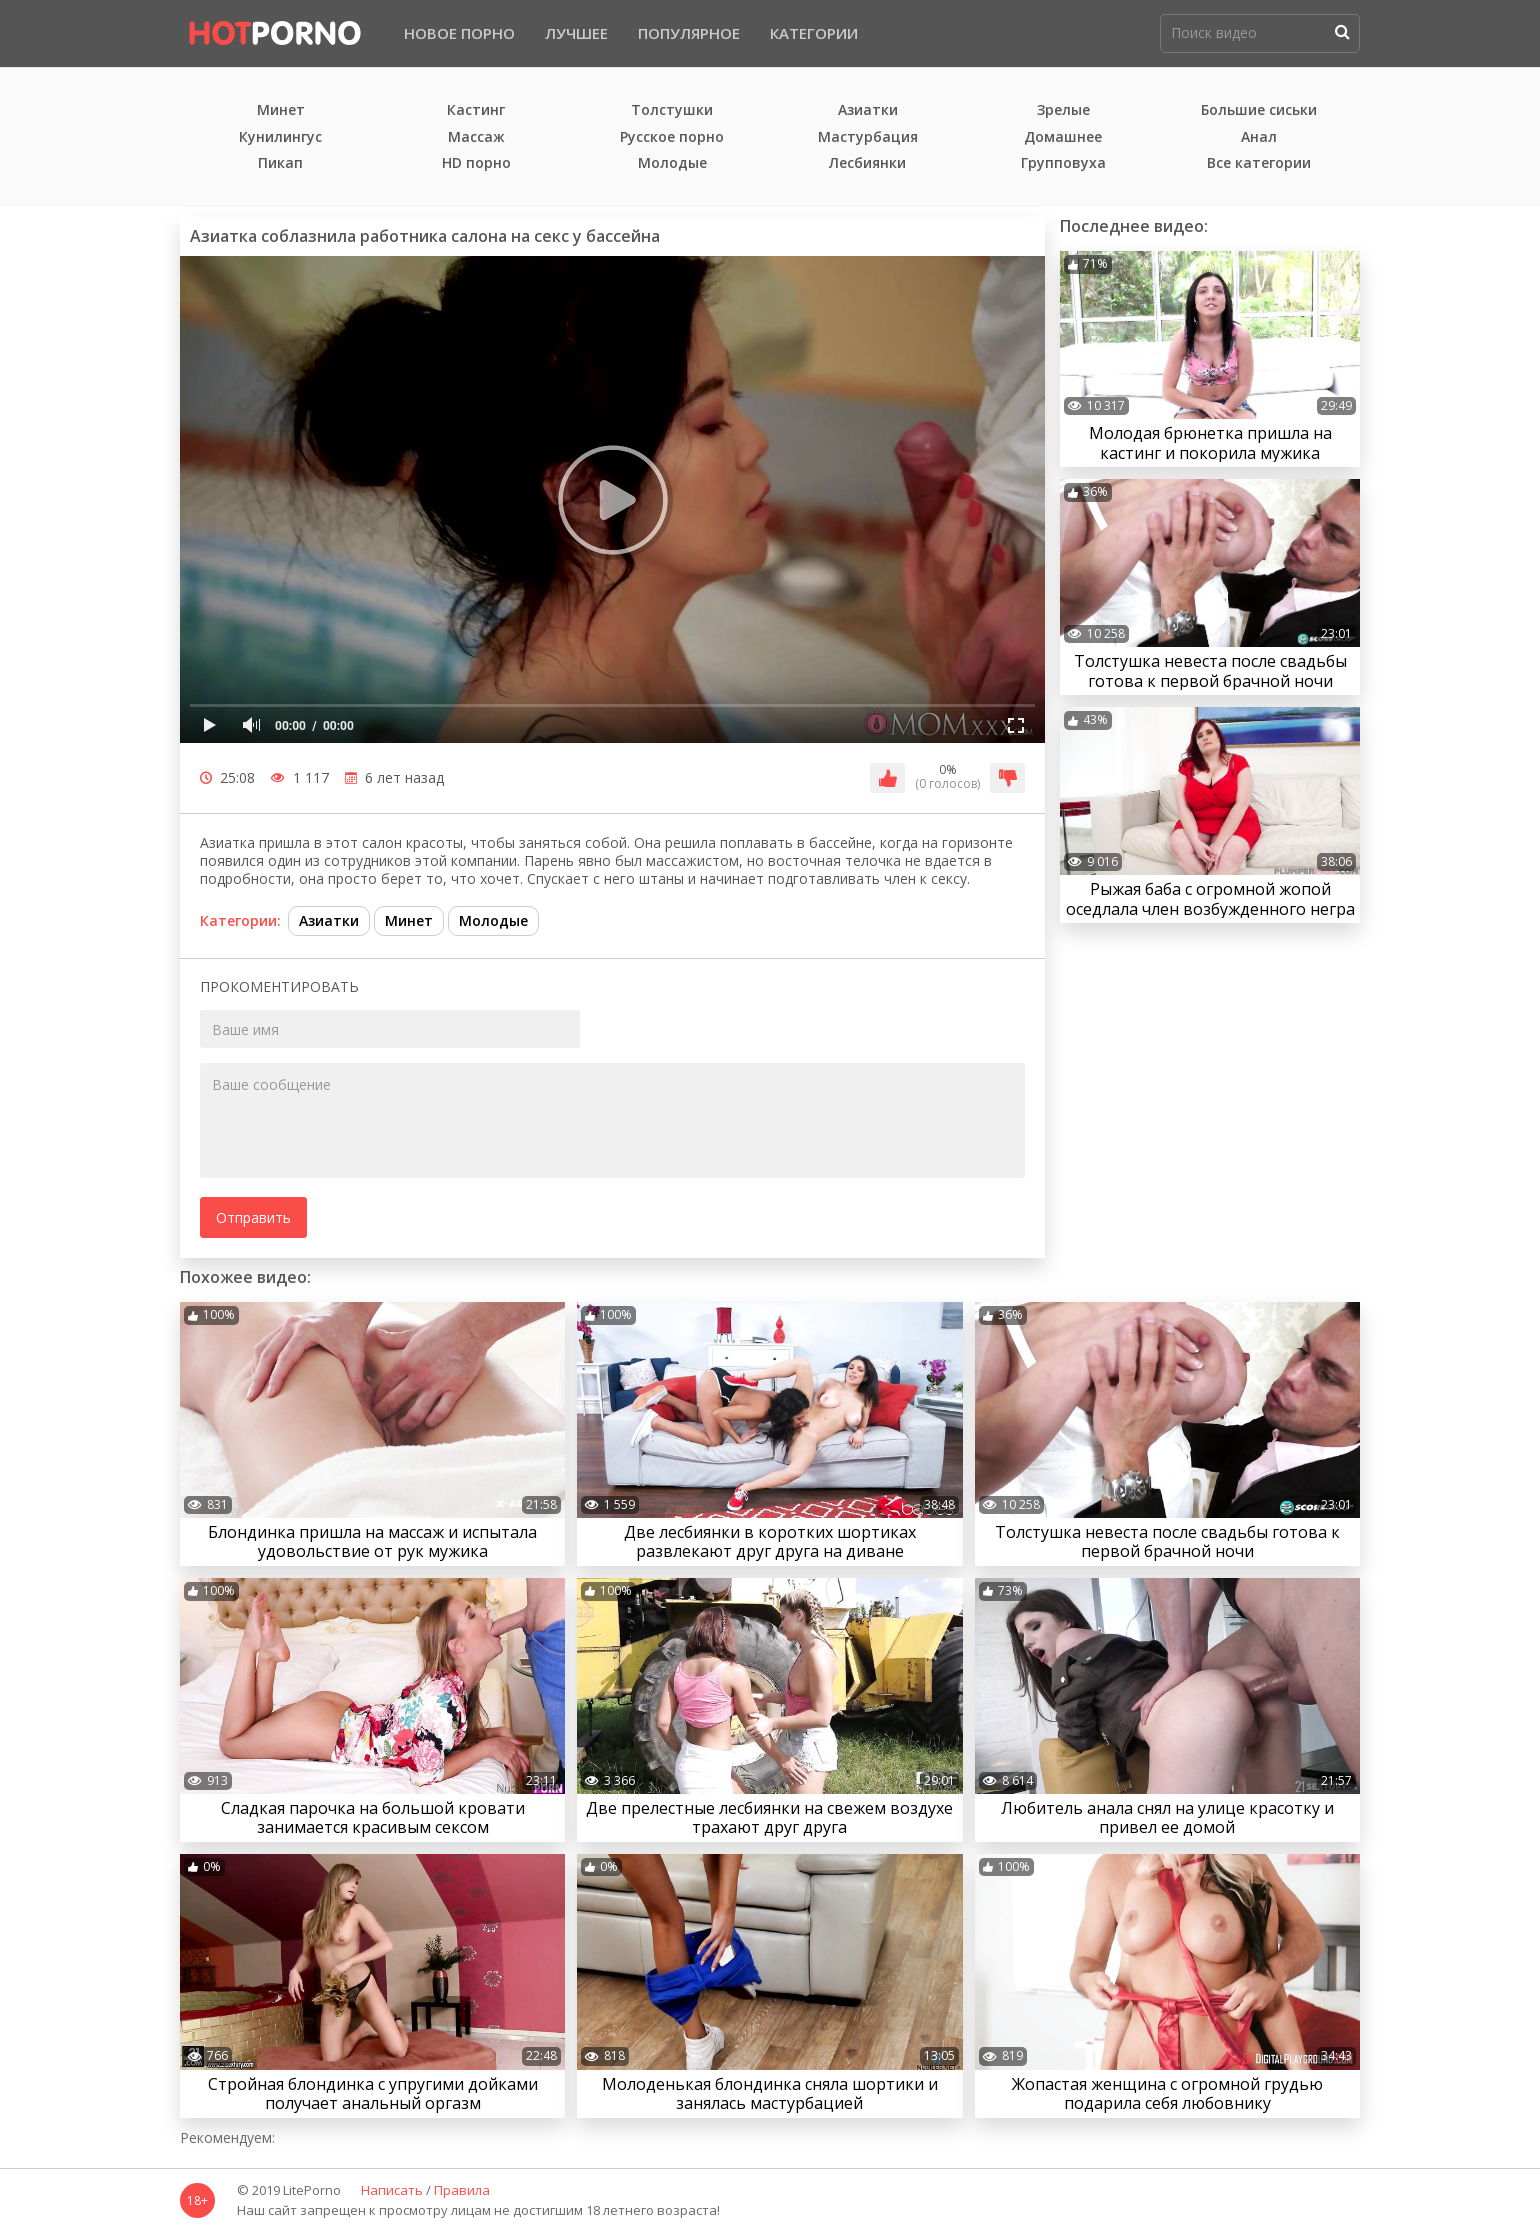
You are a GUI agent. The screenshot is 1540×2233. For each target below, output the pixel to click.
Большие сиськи (1259, 110)
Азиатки (868, 110)
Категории (814, 33)
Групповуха (1063, 163)
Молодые (672, 163)
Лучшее (576, 33)
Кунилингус (280, 137)
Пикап (280, 163)
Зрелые (1063, 110)
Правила (462, 2191)
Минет (281, 110)
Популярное (689, 33)
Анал (1259, 137)
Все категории (1259, 163)
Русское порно (672, 137)
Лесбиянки (867, 163)
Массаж (476, 137)
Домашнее (1063, 137)
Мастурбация (868, 137)
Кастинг (476, 110)
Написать (392, 2191)
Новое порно (459, 33)
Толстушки (672, 110)
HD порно (476, 163)
